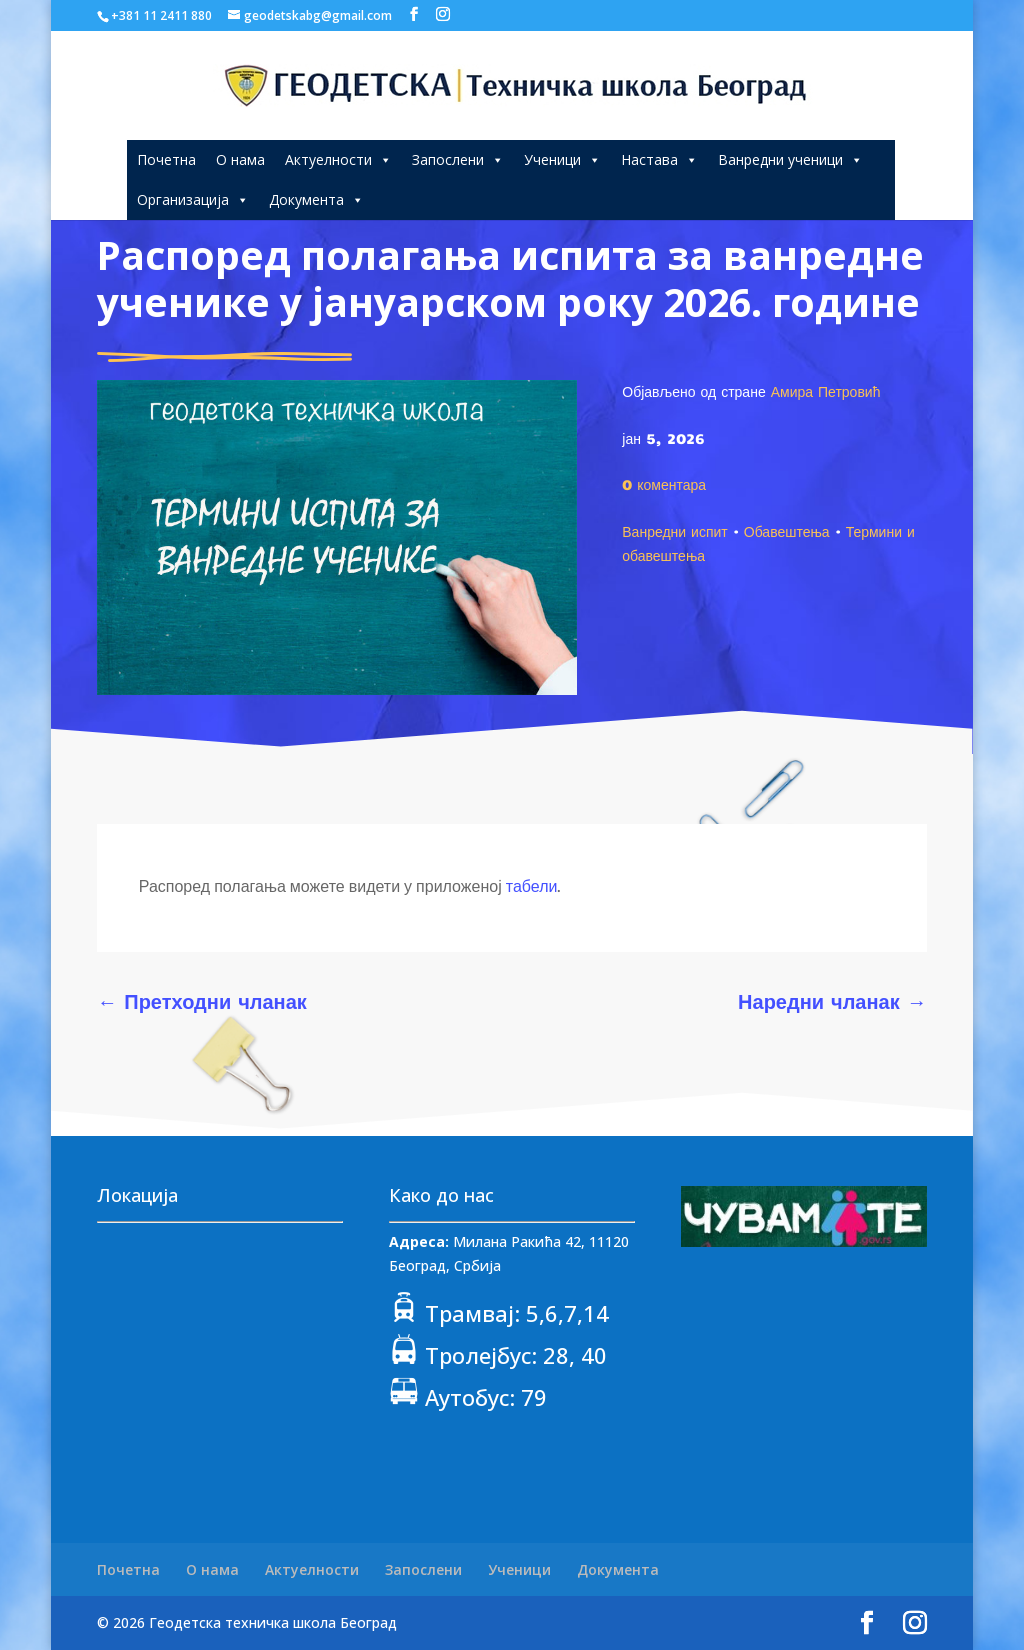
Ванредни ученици (790, 159)
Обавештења (787, 531)
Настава (659, 159)
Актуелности (338, 159)
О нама (240, 159)
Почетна (166, 159)
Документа (316, 199)
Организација (193, 199)
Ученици (562, 159)
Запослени (458, 159)
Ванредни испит (674, 531)
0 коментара (664, 484)
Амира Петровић (826, 391)
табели (532, 886)
